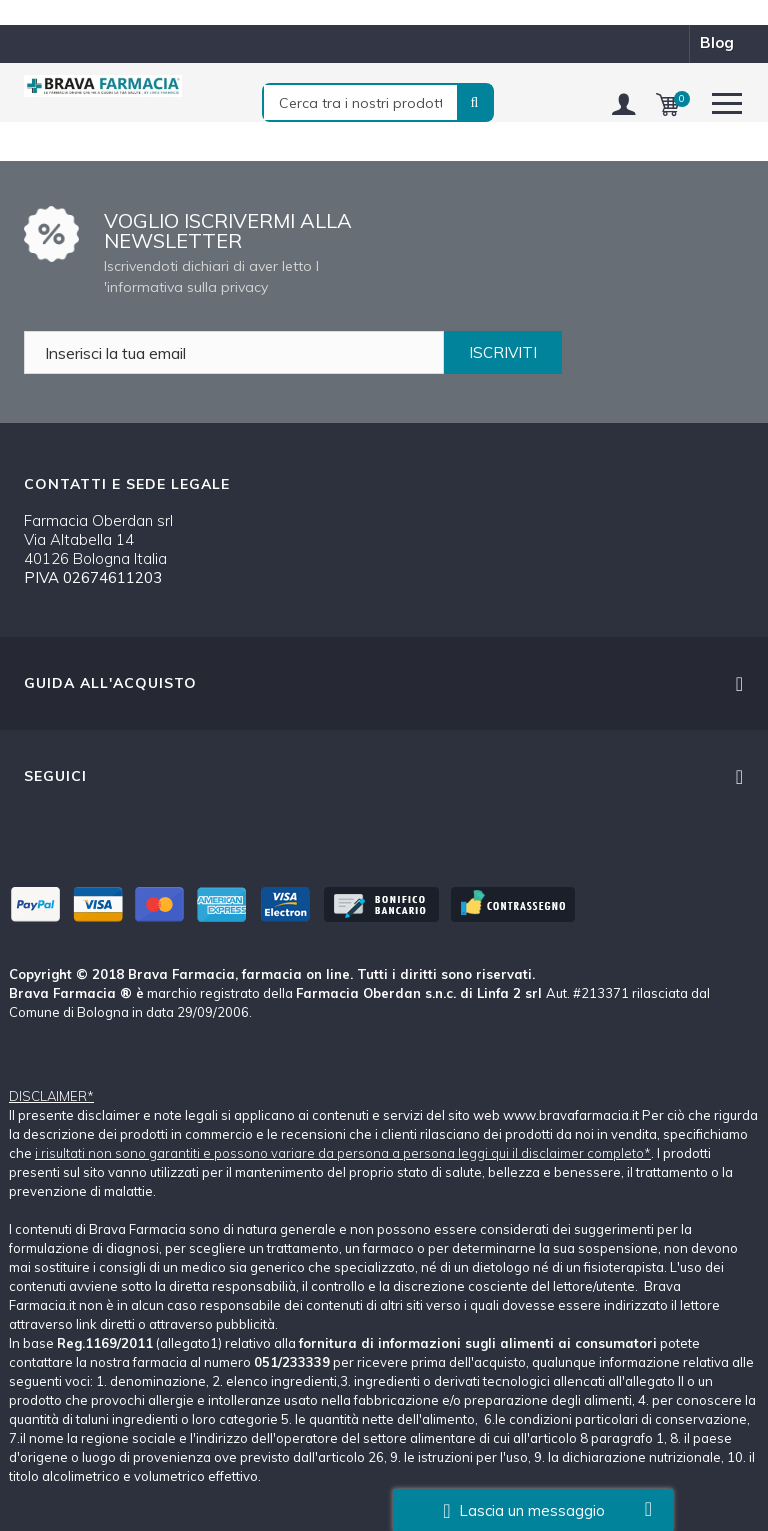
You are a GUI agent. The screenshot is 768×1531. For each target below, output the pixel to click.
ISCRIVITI (503, 352)
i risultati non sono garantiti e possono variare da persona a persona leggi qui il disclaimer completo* (343, 1153)
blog (717, 42)
